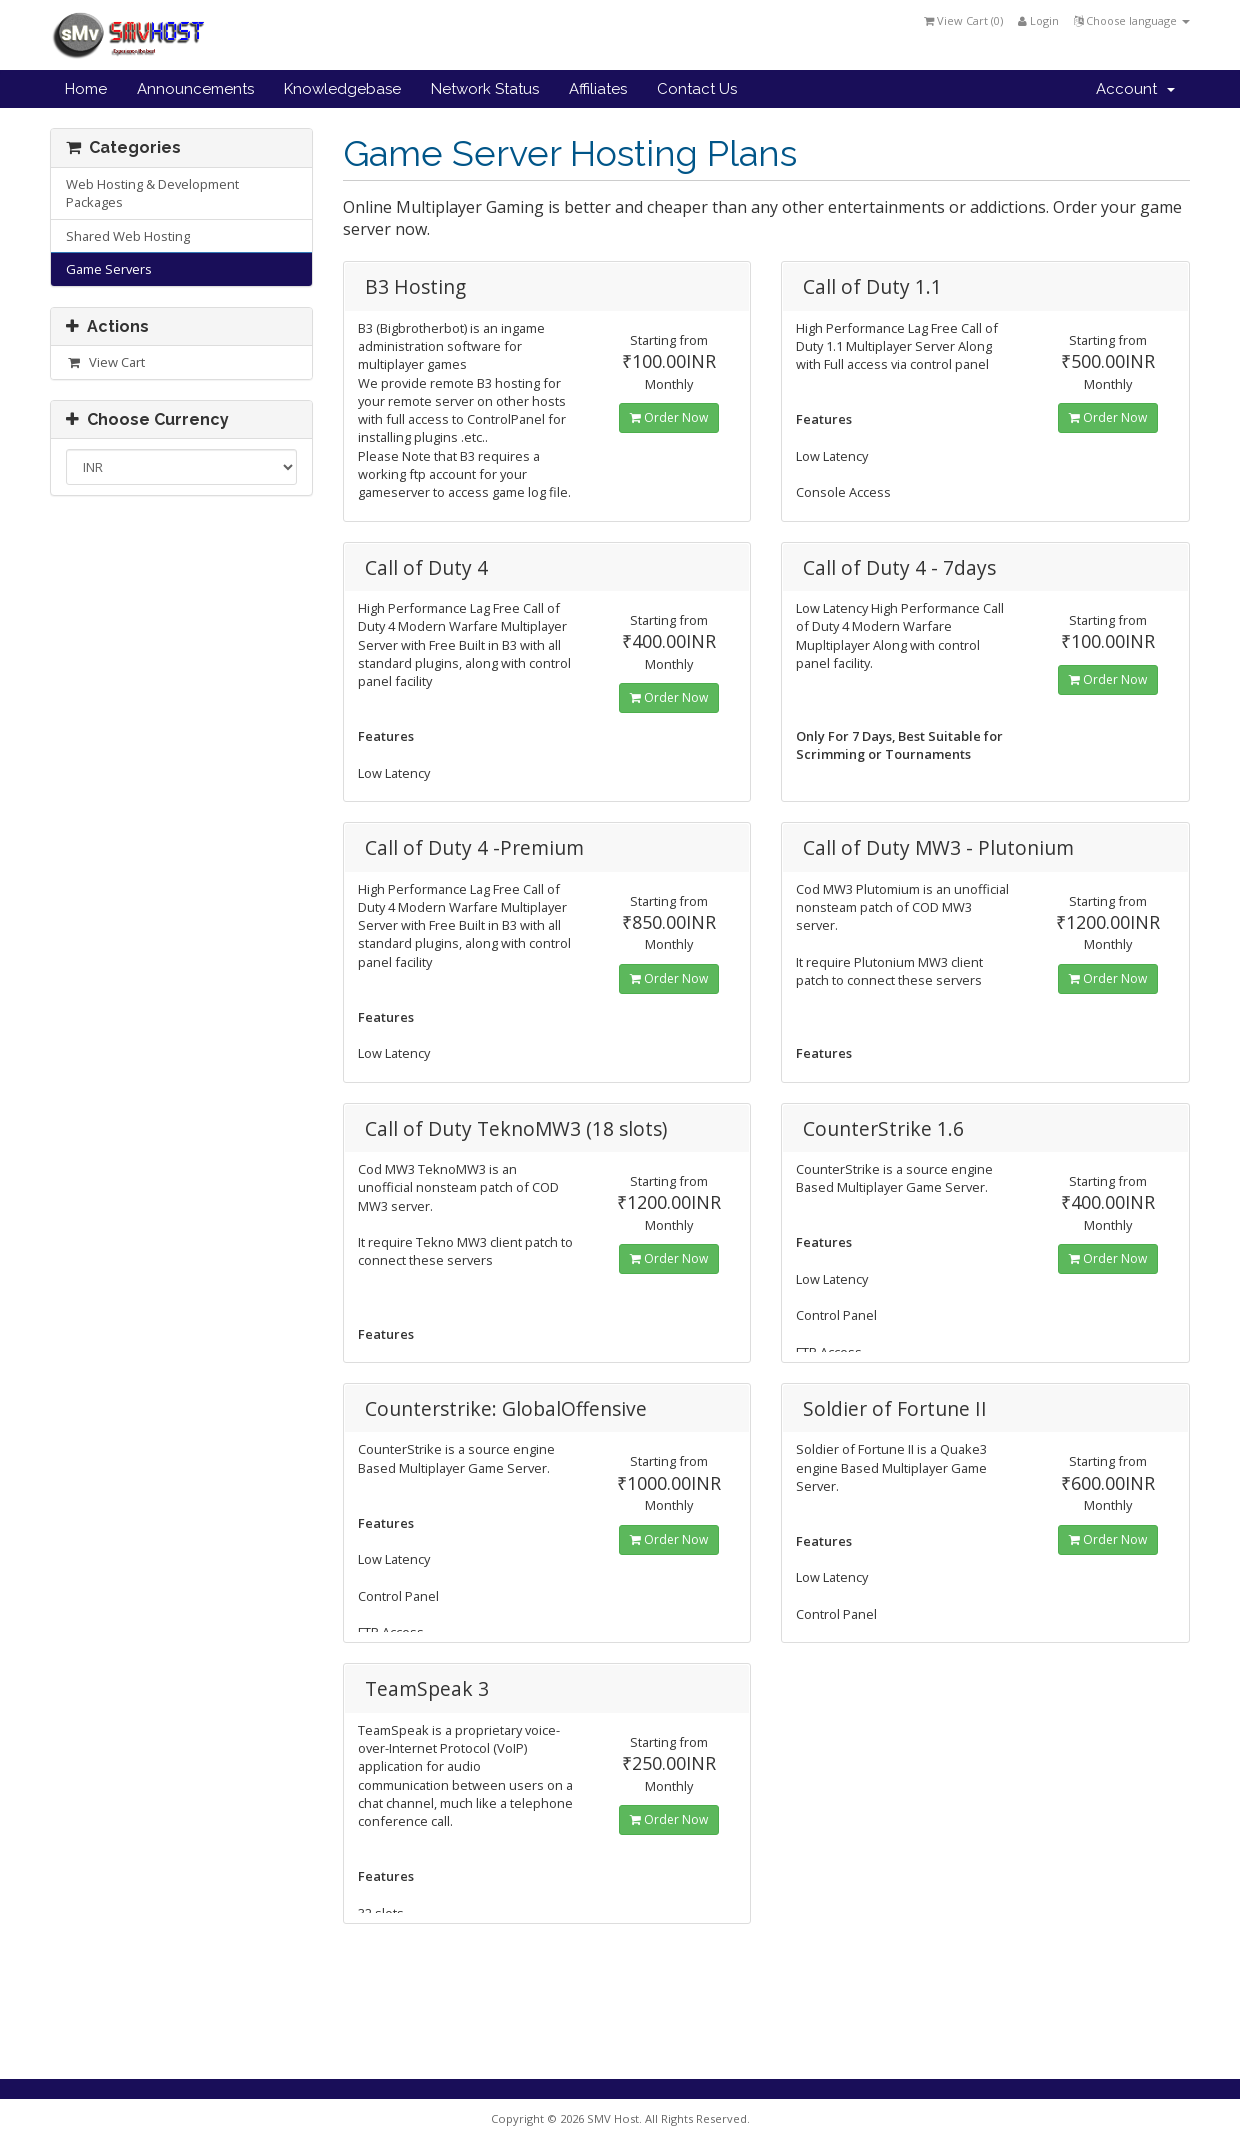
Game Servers (109, 269)
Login (1038, 20)
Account (1135, 89)
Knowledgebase (342, 89)
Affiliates (598, 89)
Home (86, 89)
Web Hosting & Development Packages (152, 193)
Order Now (669, 417)
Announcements (195, 89)
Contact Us (697, 89)
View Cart (105, 362)
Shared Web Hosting (128, 236)
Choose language (1132, 20)
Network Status (485, 89)
